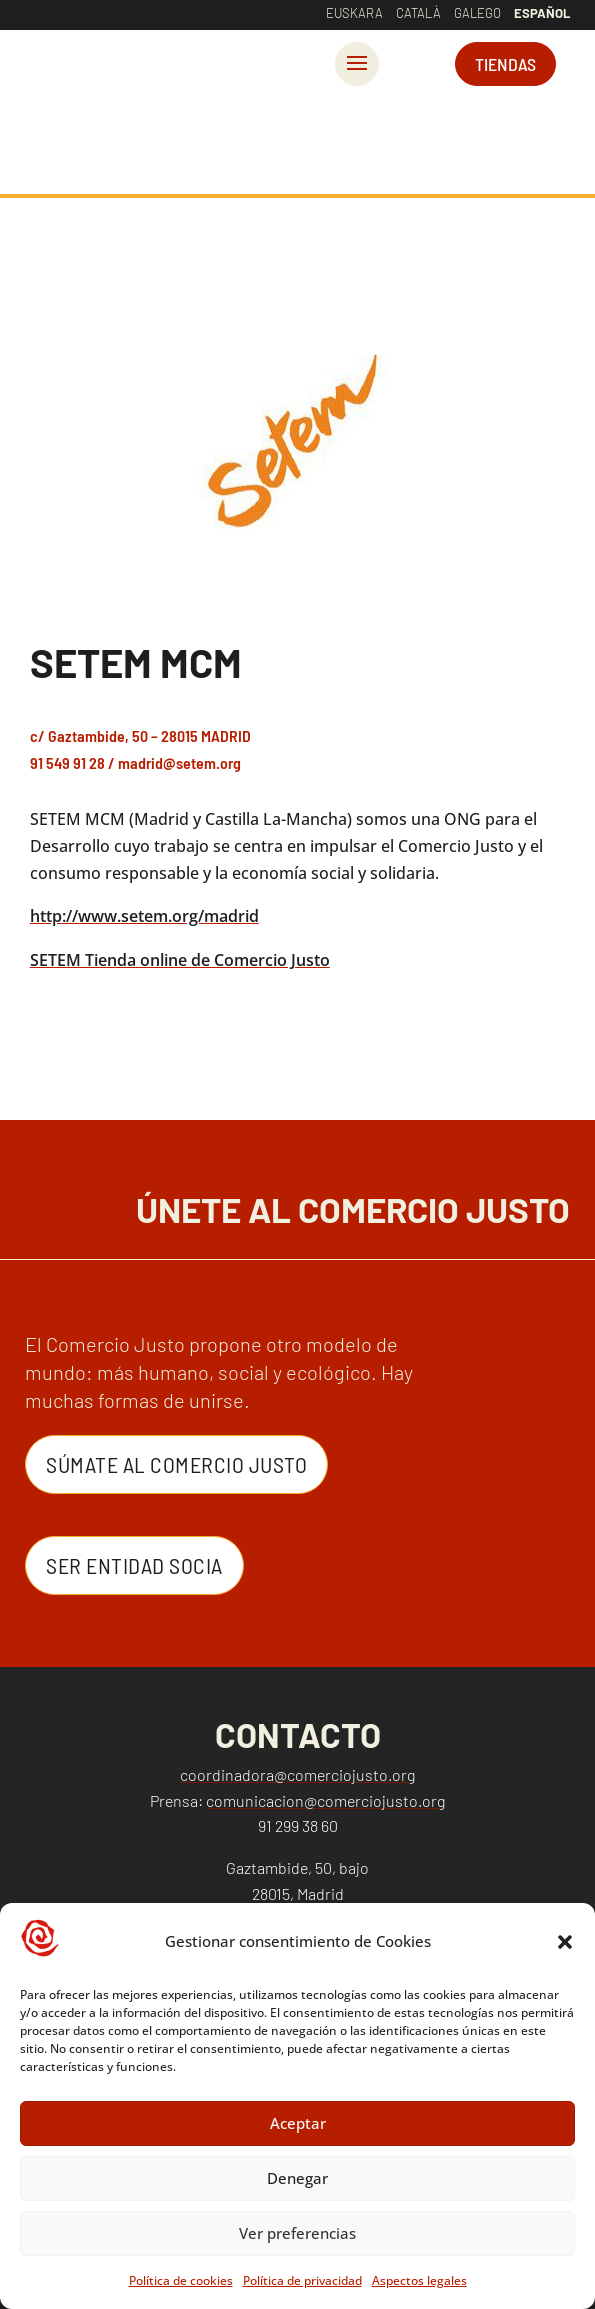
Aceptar (298, 2123)
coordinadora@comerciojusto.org (297, 1774)
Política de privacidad (302, 2280)
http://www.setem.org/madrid (144, 916)
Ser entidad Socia (134, 1565)
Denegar (297, 2178)
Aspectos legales (419, 2280)
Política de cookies (181, 2280)
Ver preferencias (297, 2233)
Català (418, 13)
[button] (565, 1942)
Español (542, 13)
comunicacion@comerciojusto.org (325, 1800)
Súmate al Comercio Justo (176, 1464)
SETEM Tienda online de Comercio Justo (180, 960)
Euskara (354, 13)
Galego (477, 13)
